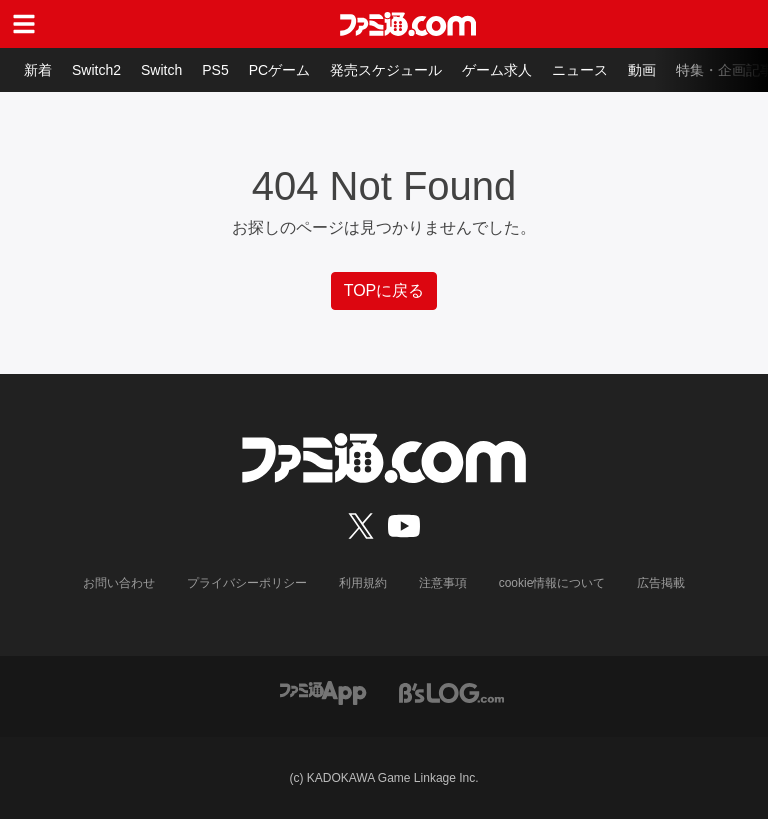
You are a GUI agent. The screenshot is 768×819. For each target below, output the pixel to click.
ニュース (580, 70)
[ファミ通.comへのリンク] (408, 24)
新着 (38, 70)
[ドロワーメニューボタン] (24, 24)
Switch (161, 70)
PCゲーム (279, 70)
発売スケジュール (386, 70)
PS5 (215, 70)
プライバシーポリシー (247, 583)
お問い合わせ (119, 583)
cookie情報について (552, 583)
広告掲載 (661, 583)
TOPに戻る (384, 290)
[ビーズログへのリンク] (451, 691)
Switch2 (96, 70)
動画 (642, 70)
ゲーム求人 (497, 70)
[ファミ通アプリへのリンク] (323, 691)
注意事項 (443, 583)
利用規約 (363, 583)
